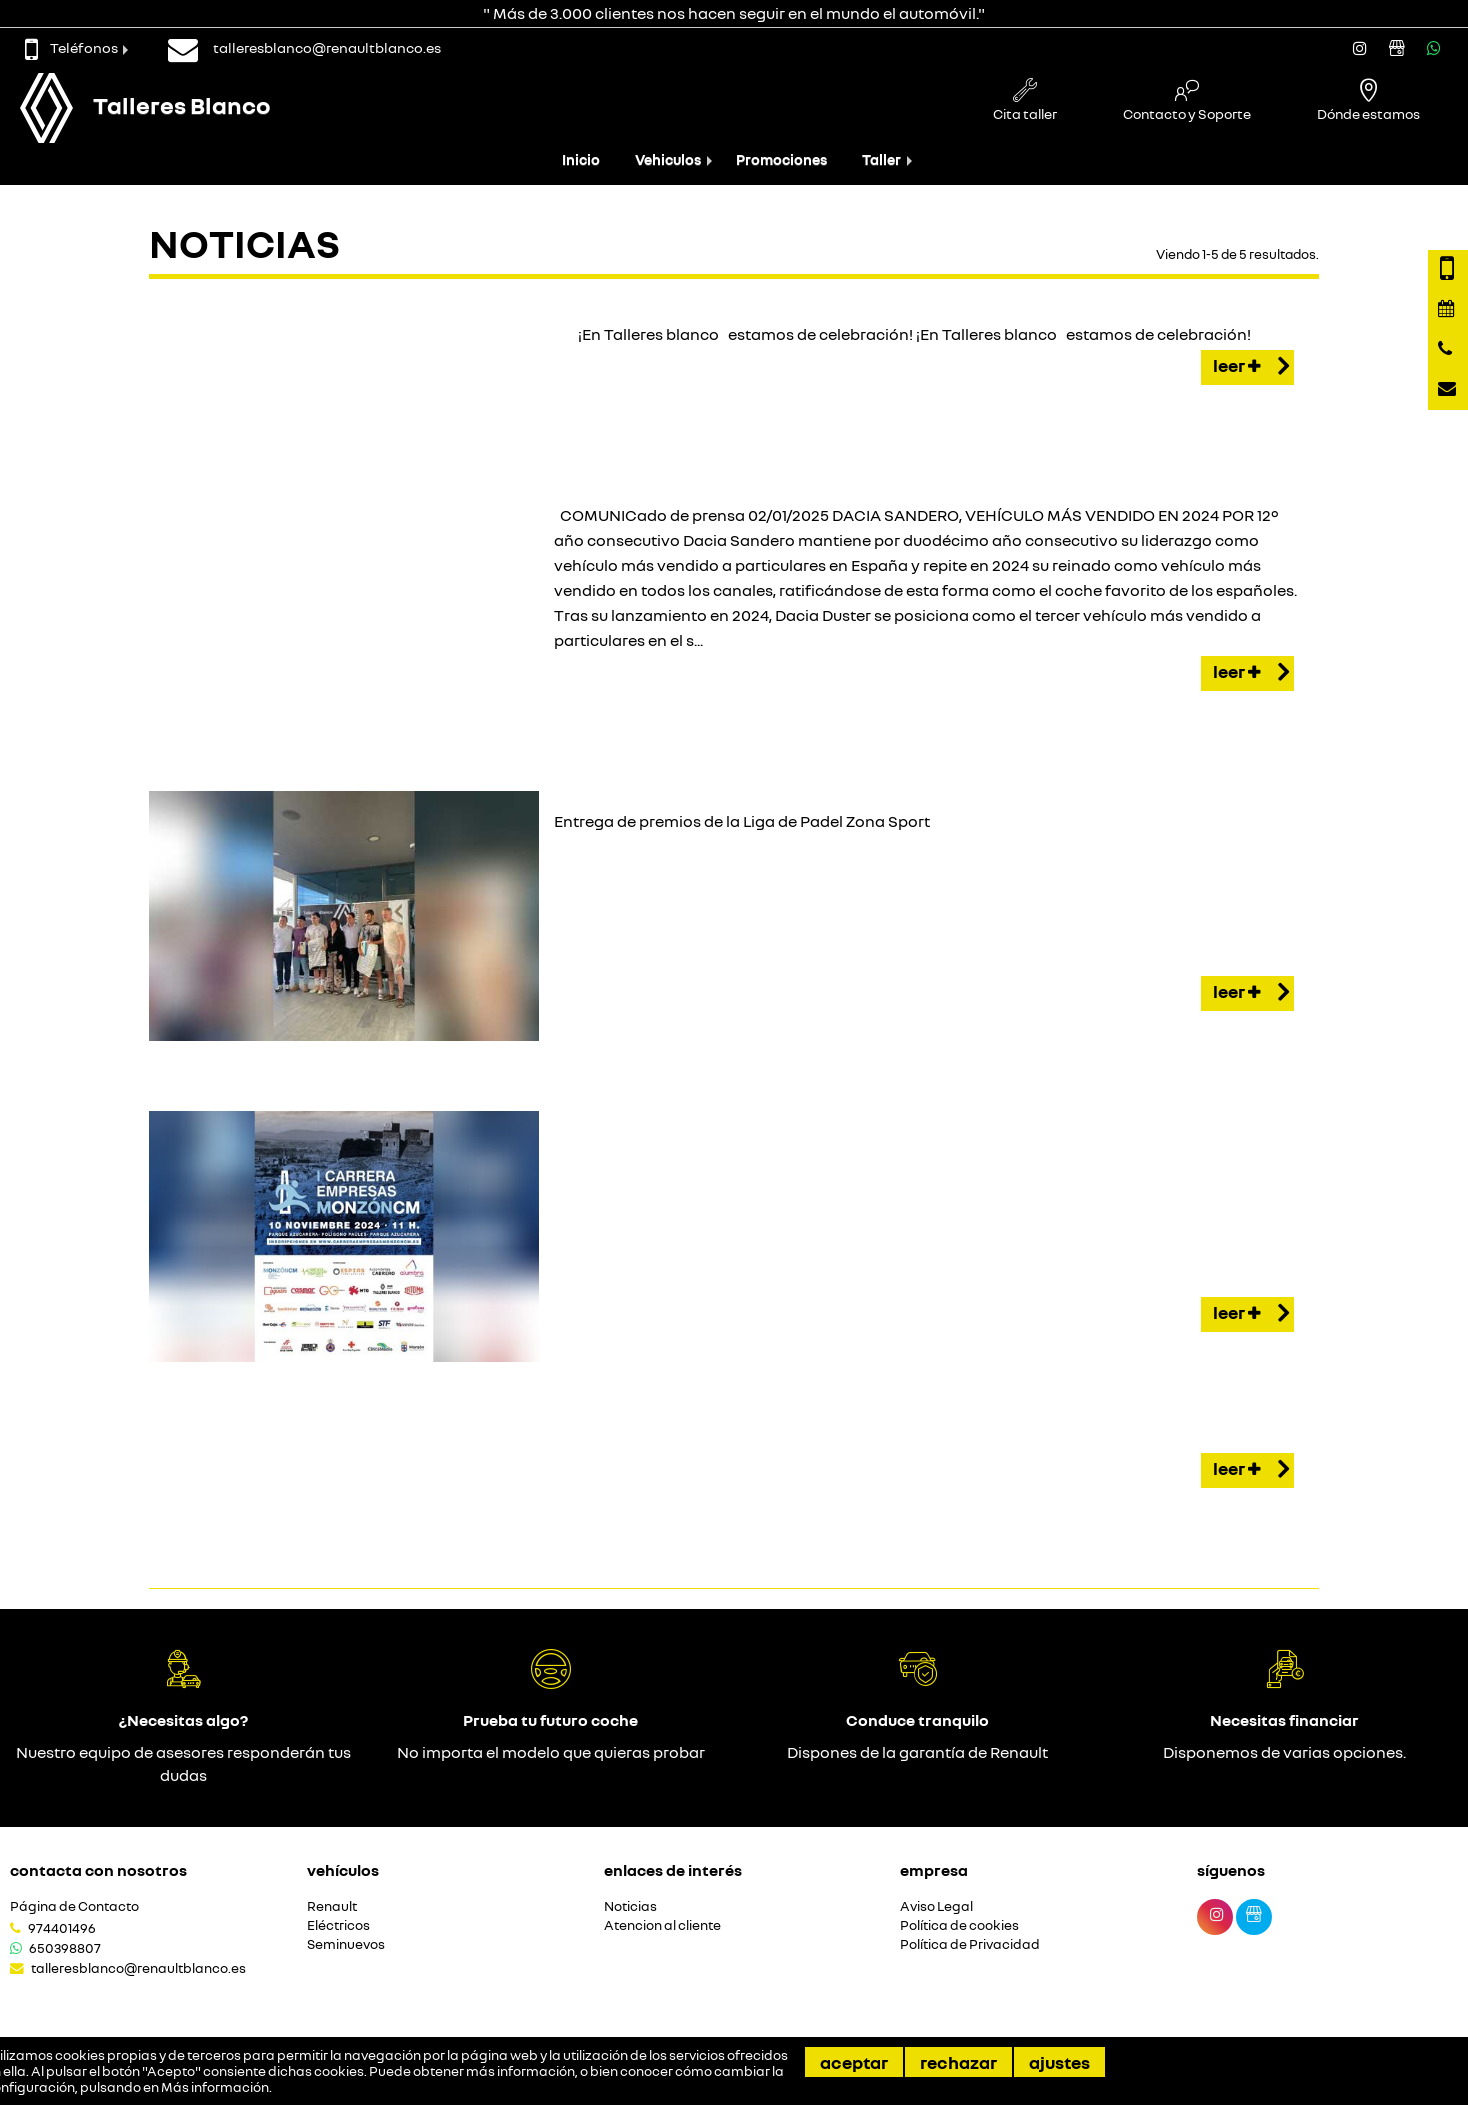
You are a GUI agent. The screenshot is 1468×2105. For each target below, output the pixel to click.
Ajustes (1059, 2062)
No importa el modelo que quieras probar (551, 1752)
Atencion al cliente (662, 1925)
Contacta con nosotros (98, 1870)
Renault (332, 1906)
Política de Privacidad (970, 1944)
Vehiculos (668, 159)
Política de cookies (959, 1925)
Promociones (781, 159)
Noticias (630, 1906)
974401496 (62, 1928)
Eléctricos (338, 1925)
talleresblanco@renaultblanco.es (138, 1968)
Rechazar (958, 2062)
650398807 (65, 1948)
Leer (1251, 367)
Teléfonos (71, 47)
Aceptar (854, 2062)
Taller (881, 159)
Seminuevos (346, 1944)
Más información (215, 2087)
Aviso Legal (936, 1906)
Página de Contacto (74, 1906)
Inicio (581, 159)
